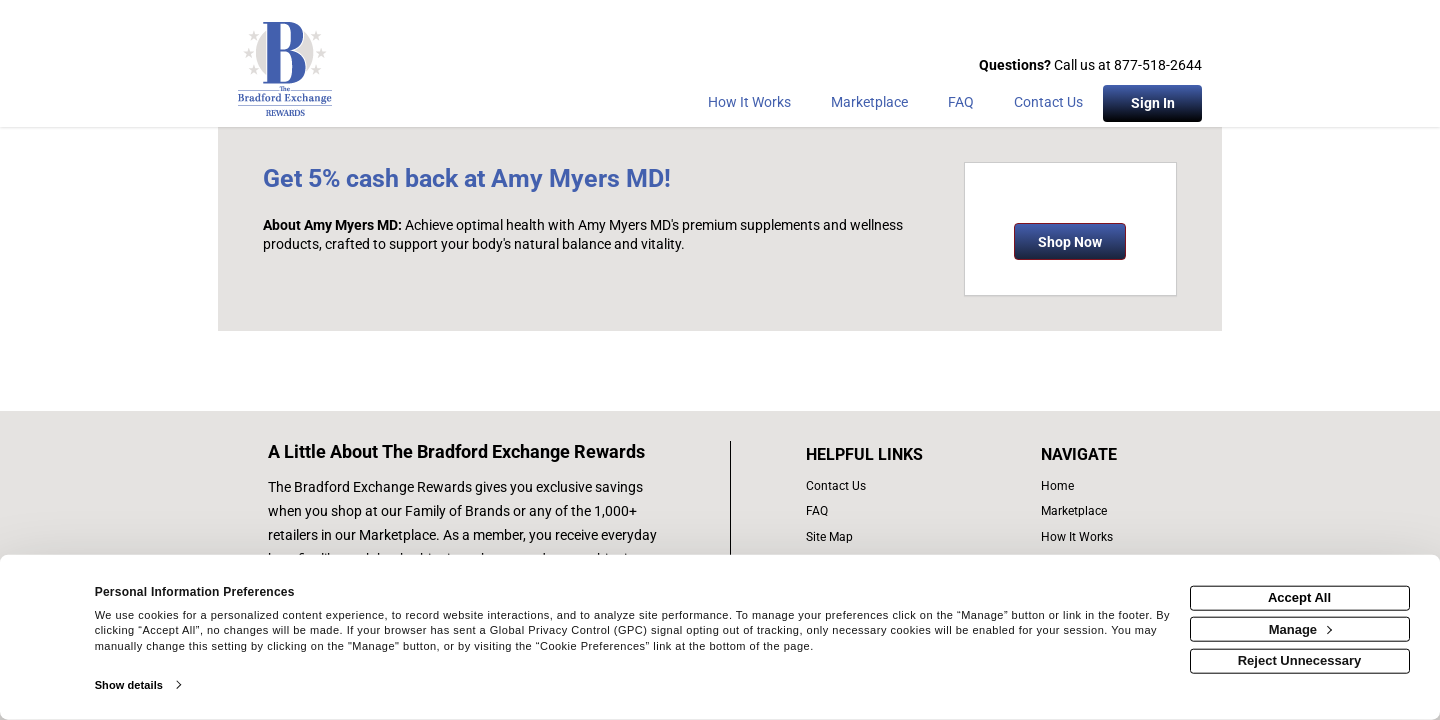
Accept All (1299, 597)
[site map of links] (886, 537)
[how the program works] (1083, 537)
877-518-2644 (1158, 65)
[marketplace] (869, 106)
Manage (1300, 628)
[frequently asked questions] (886, 511)
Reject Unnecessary (1300, 660)
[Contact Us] (1048, 106)
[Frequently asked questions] (961, 106)
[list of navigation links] (1083, 486)
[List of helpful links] (886, 455)
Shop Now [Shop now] (1070, 242)
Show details (129, 685)
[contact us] (886, 486)
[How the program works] (749, 106)
